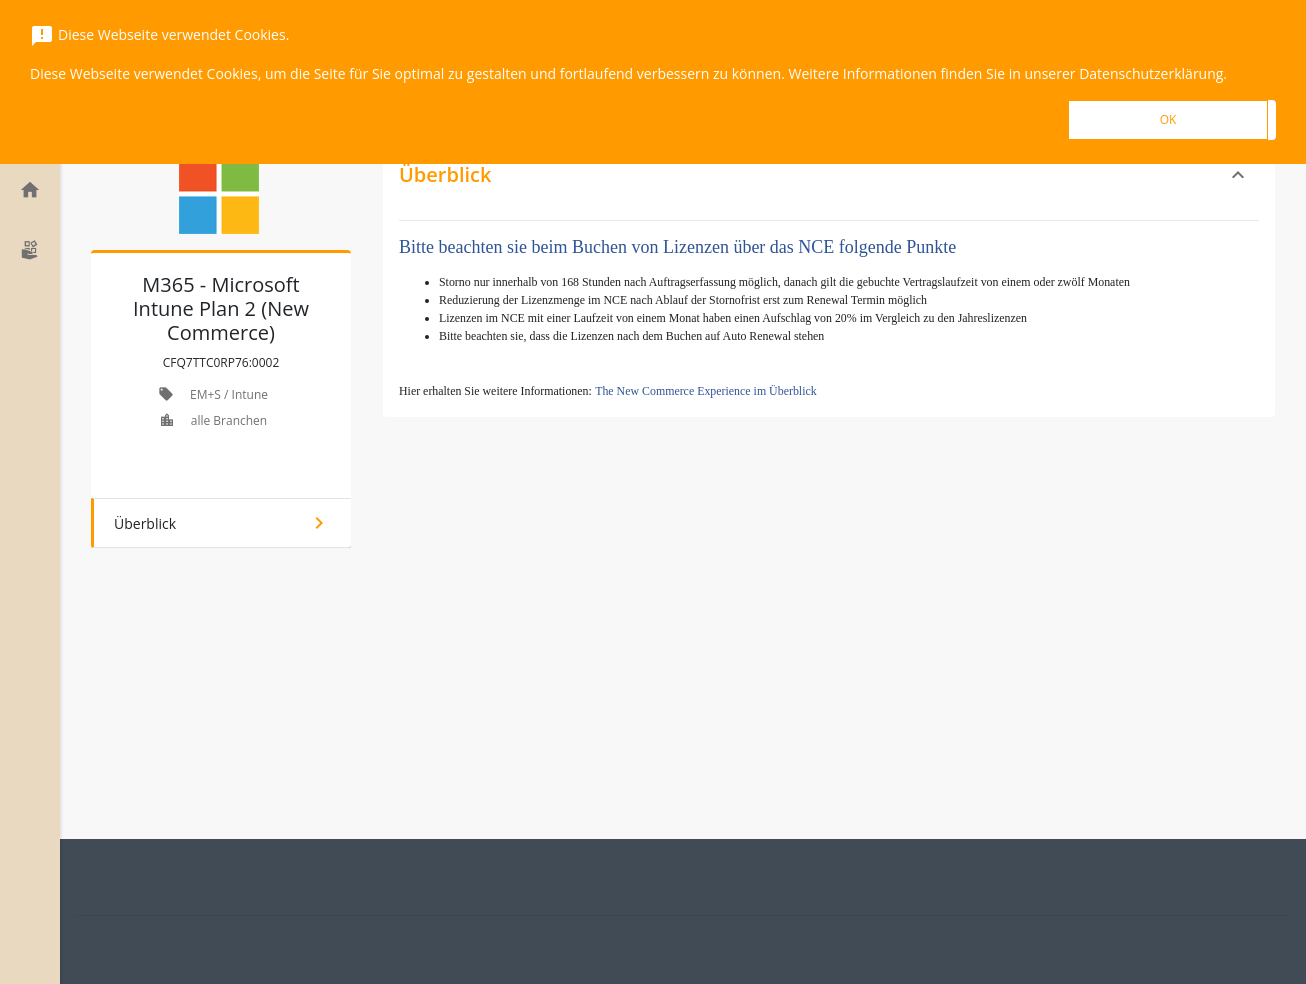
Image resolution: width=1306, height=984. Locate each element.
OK (1168, 119)
